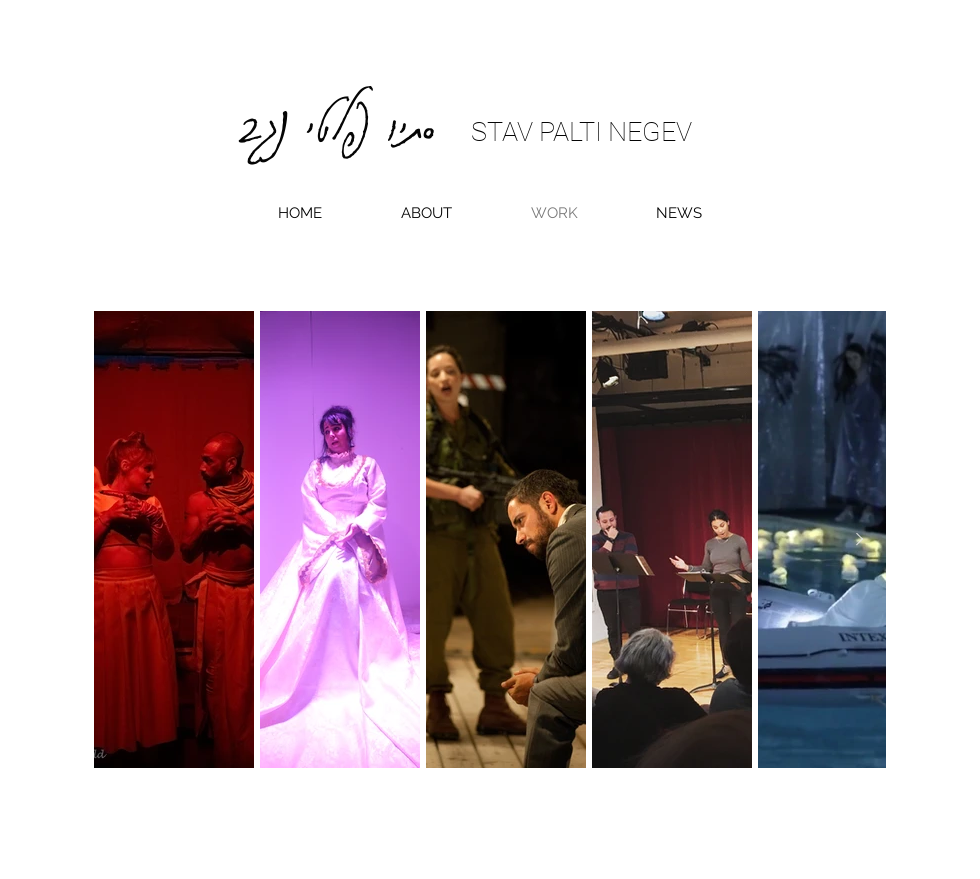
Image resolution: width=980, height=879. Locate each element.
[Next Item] (859, 540)
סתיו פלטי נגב (337, 113)
